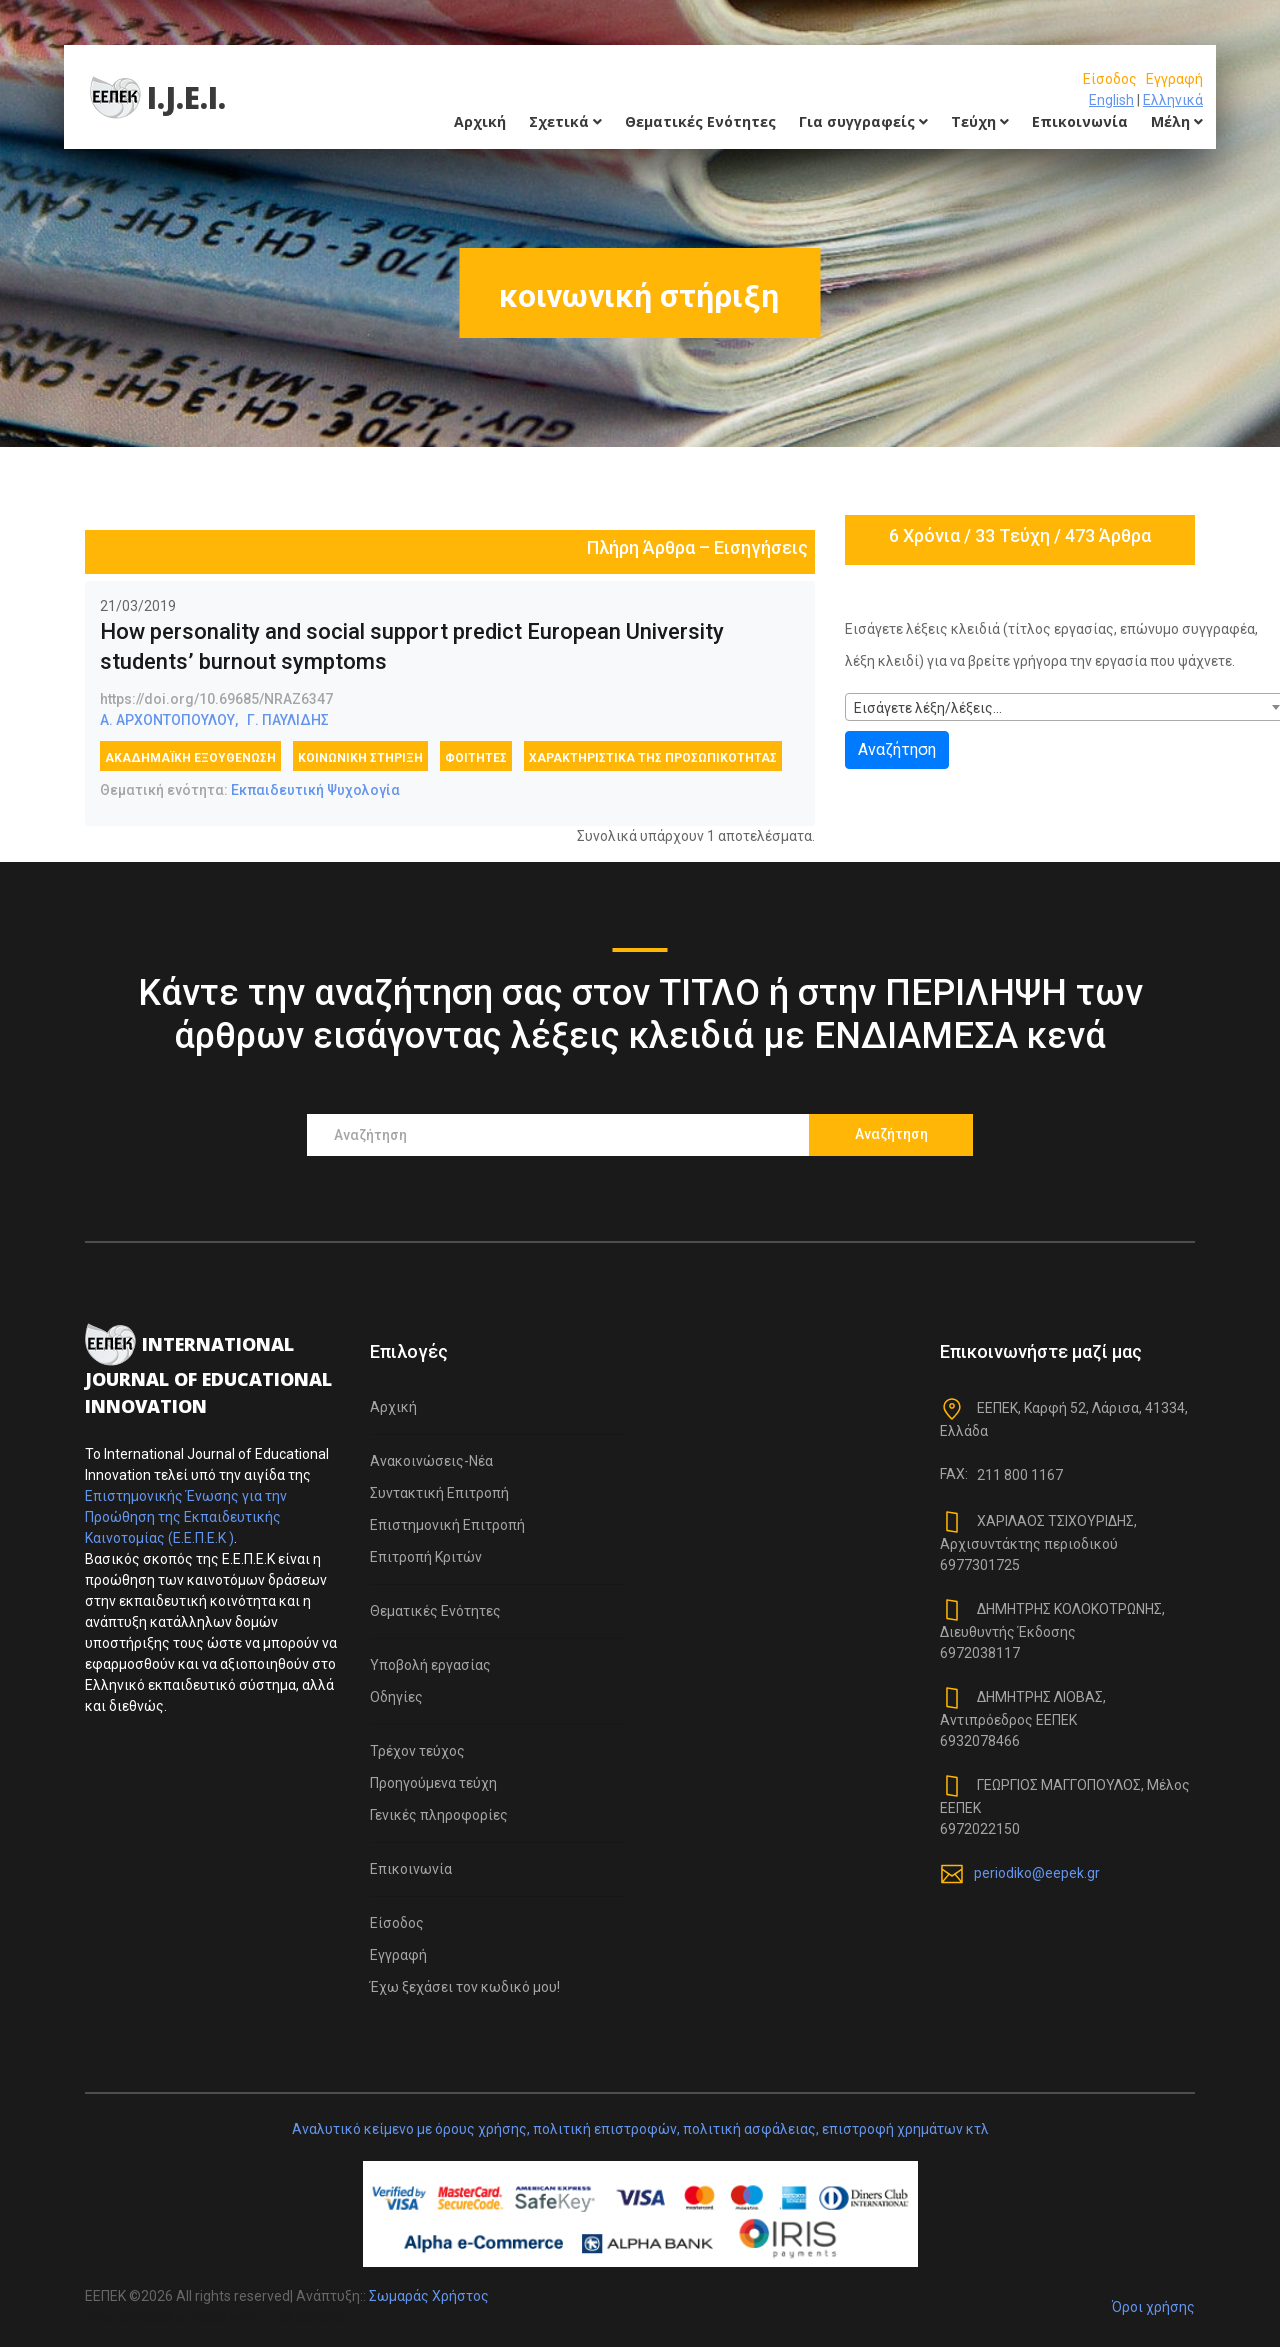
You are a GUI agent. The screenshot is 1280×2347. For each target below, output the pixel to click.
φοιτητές (476, 758)
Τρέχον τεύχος (417, 1751)
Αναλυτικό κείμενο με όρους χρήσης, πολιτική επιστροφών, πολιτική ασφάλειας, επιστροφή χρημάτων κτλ (640, 2129)
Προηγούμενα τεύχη (433, 1783)
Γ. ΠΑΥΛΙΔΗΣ (288, 720)
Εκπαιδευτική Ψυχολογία (315, 790)
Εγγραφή (1174, 79)
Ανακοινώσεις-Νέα (431, 1461)
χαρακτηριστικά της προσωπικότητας (653, 758)
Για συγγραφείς (863, 121)
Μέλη (1177, 121)
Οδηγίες (396, 1697)
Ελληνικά (1173, 100)
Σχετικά (565, 121)
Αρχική (480, 121)
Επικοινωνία (1080, 121)
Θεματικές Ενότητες (700, 121)
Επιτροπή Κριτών (426, 1557)
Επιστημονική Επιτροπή (447, 1525)
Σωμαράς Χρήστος (429, 2296)
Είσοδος (1110, 79)
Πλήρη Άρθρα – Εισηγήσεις (697, 547)
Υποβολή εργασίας (430, 1665)
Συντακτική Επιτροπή (439, 1493)
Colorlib (319, 2317)
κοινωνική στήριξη (360, 758)
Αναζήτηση (897, 749)
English (1111, 100)
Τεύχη (980, 121)
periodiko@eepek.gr (1037, 1873)
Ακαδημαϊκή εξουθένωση (190, 758)
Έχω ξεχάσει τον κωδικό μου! (465, 1987)
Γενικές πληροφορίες (439, 1815)
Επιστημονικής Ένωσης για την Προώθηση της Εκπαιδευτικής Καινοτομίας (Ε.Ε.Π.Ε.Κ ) (186, 1517)
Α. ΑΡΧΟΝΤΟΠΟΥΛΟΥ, (169, 720)
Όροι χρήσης (1153, 2307)
